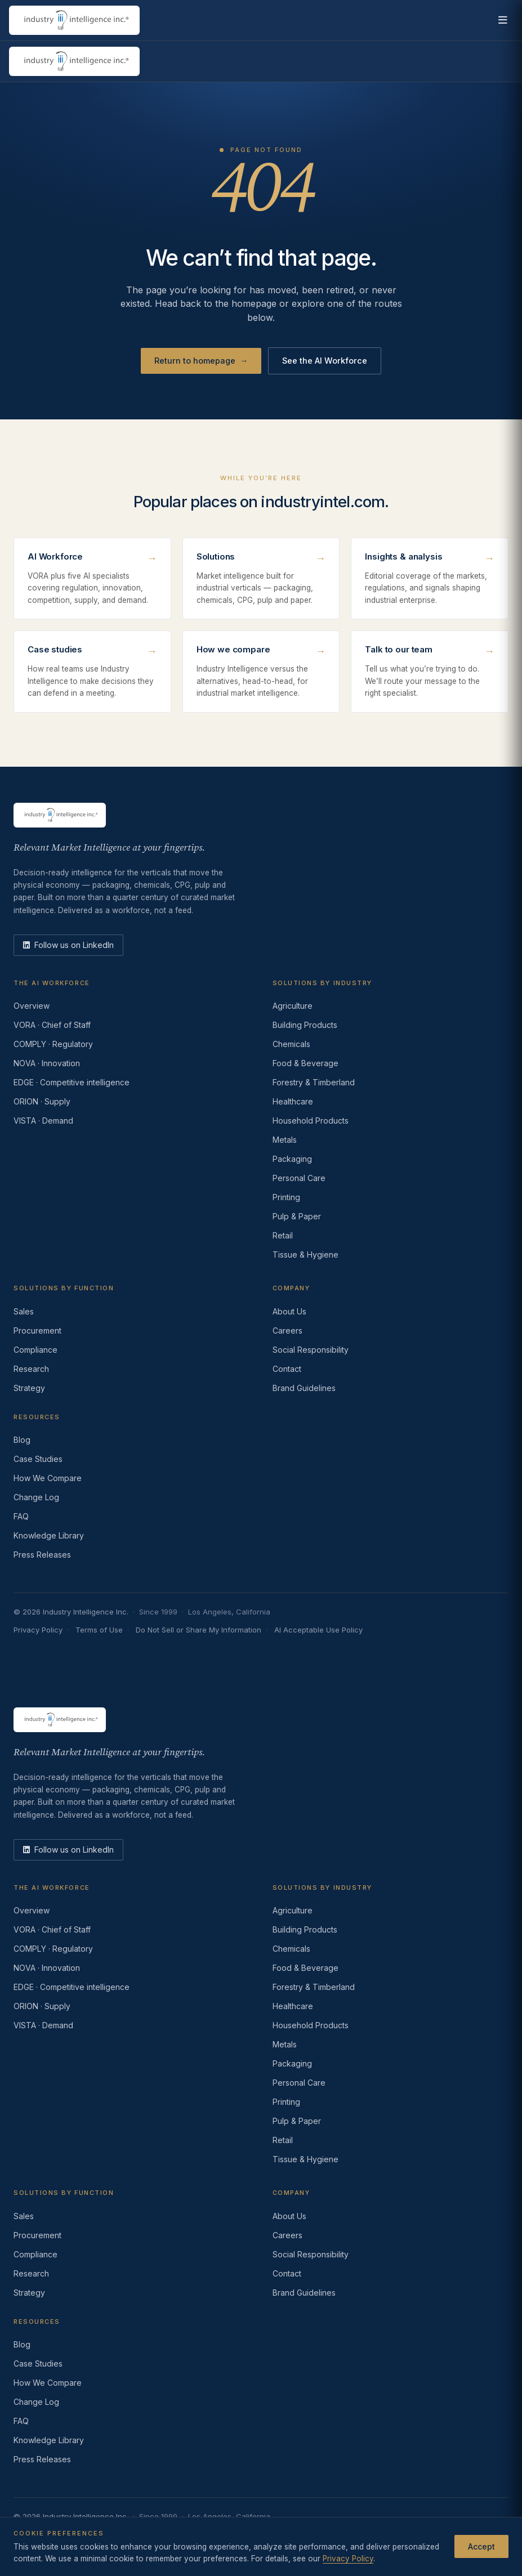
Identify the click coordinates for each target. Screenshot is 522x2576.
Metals (285, 1139)
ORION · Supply (42, 1101)
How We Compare (48, 1478)
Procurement (37, 1330)
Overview (32, 1005)
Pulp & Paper (297, 1216)
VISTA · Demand (43, 1120)
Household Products (311, 1120)
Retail (283, 1235)
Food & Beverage (305, 1063)
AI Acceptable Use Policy (318, 1629)
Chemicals (291, 1044)
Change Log (36, 1497)
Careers (287, 1330)
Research (31, 1369)
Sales (24, 1311)
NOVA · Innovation (47, 1063)
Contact (287, 1369)
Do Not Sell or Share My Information (198, 1629)
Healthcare (293, 1101)
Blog (22, 1439)
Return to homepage (201, 361)
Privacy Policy (38, 1629)
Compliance (35, 1349)
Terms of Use (99, 1629)
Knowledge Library (49, 1535)
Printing (286, 1197)
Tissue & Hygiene (305, 1254)
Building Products (305, 1025)
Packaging (292, 1159)
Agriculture (293, 1005)
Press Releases (42, 1554)
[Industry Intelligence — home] (74, 20)
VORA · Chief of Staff (52, 1025)
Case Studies (38, 1459)
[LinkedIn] (68, 945)
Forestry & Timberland (314, 1082)
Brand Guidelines (304, 1388)
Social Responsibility (311, 1349)
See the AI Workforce (324, 360)
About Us (289, 1311)
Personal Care (299, 1178)
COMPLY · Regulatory (53, 1044)
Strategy (29, 1388)
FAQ (21, 1516)
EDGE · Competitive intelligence (72, 1082)
